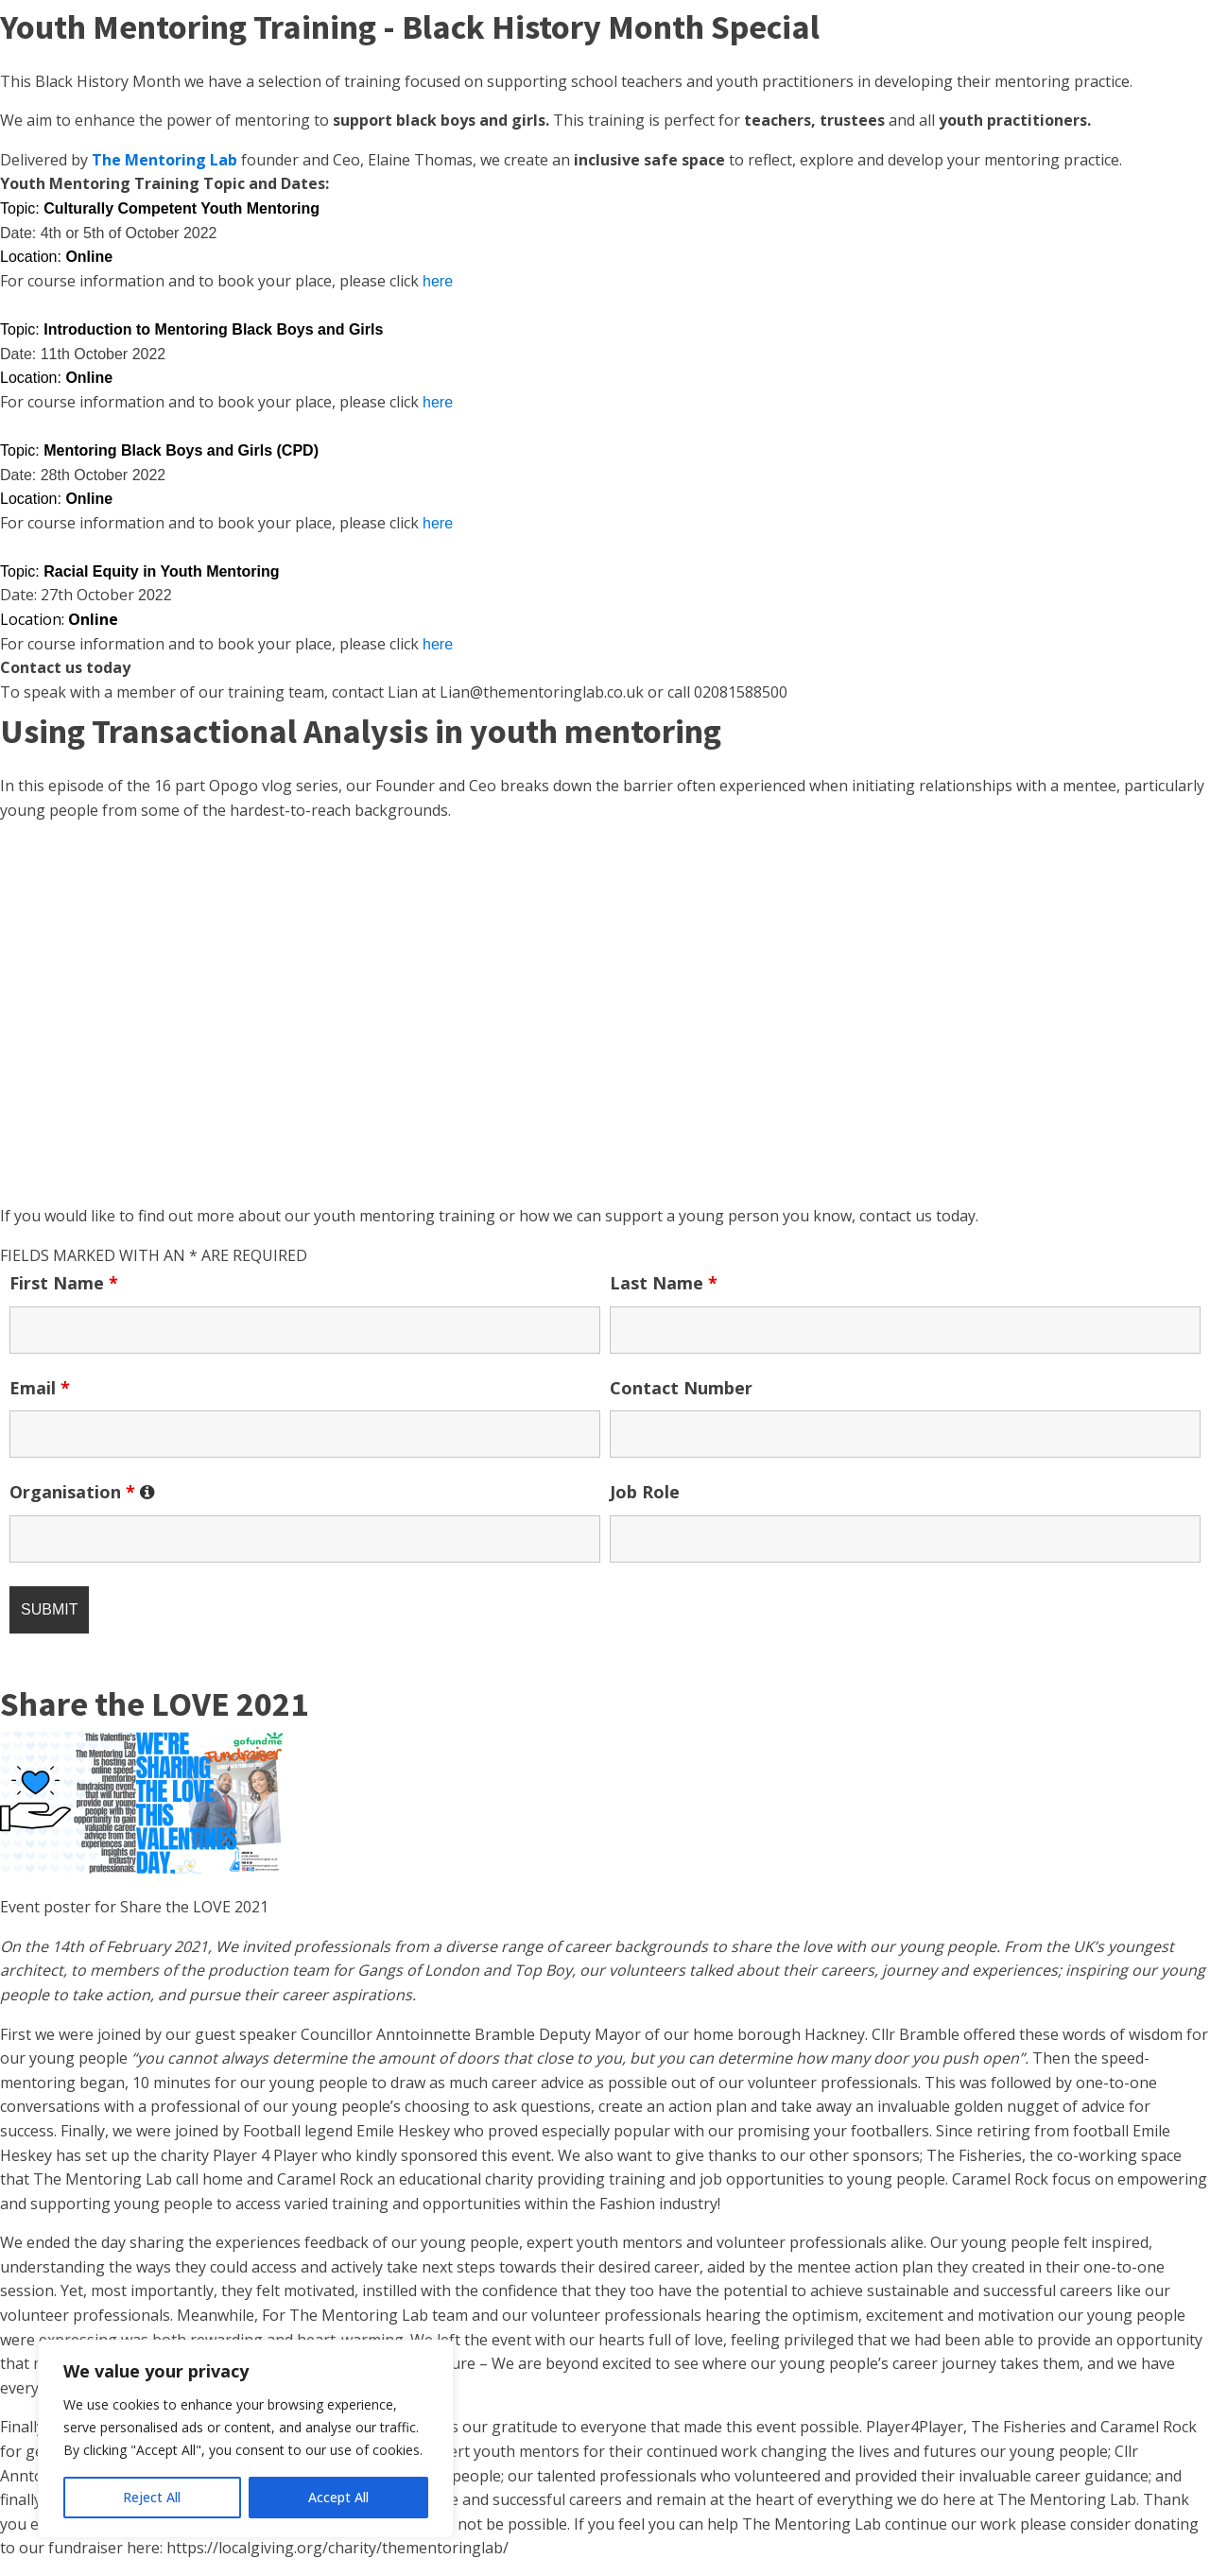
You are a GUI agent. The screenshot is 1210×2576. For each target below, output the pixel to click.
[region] (246, 2439)
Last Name (663, 1282)
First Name (63, 1282)
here (438, 281)
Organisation (82, 1491)
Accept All (338, 2497)
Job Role (645, 1491)
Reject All (152, 2497)
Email (39, 1387)
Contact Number (681, 1387)
